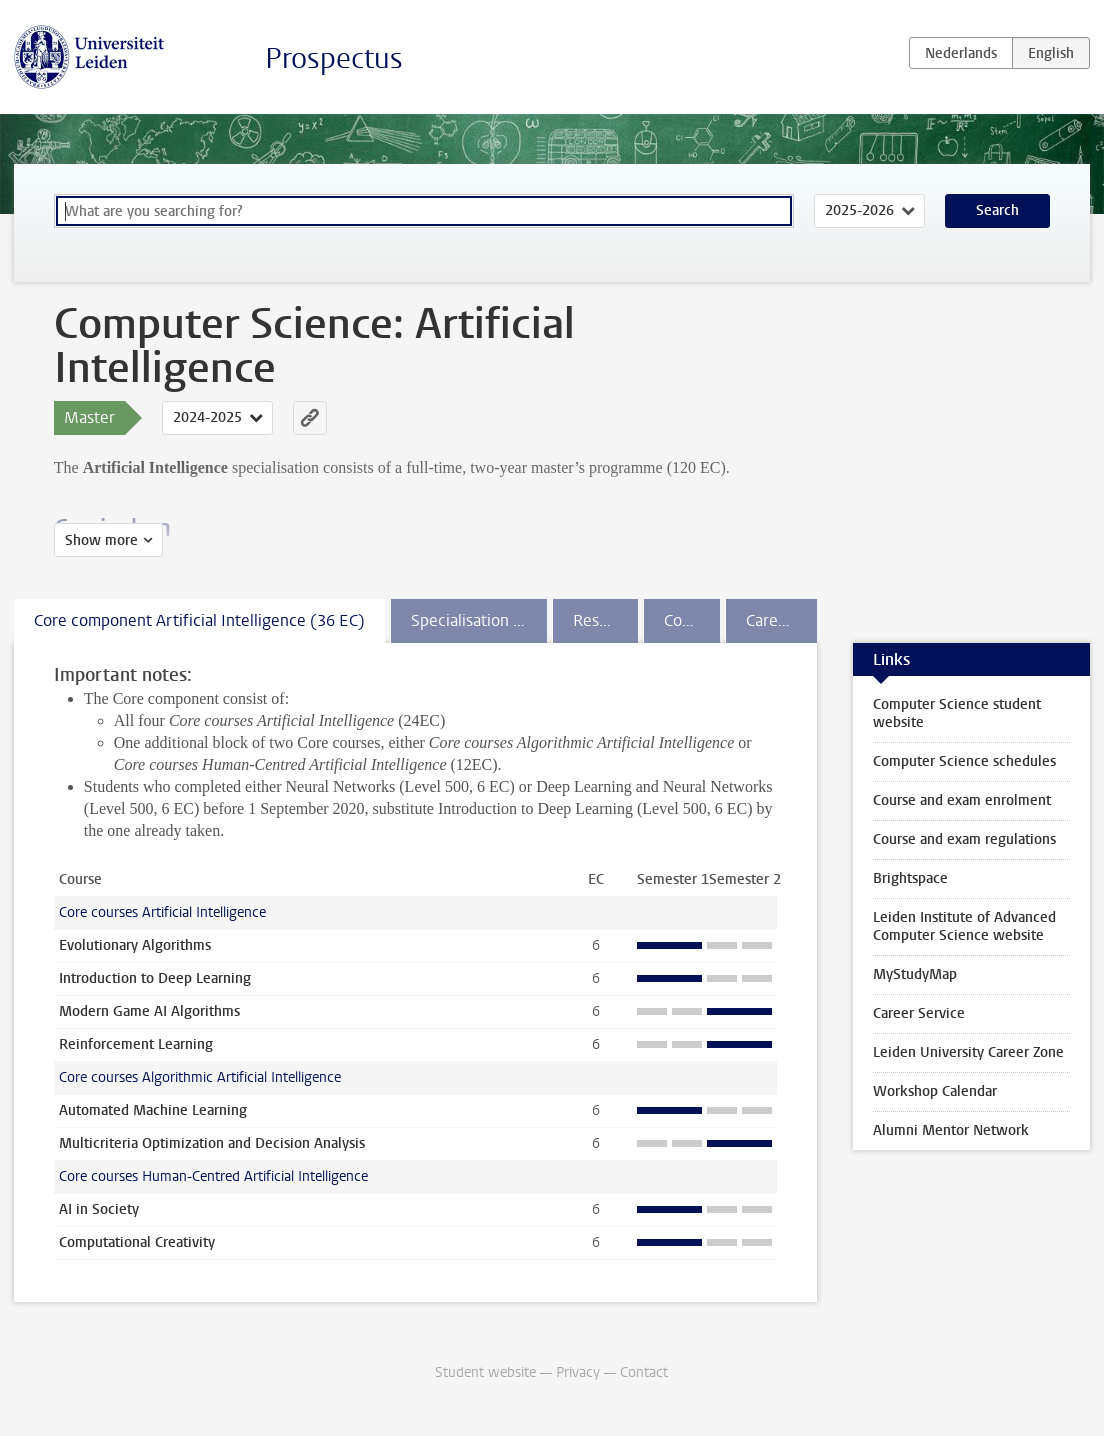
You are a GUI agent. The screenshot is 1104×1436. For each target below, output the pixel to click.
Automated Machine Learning (153, 1110)
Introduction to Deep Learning (155, 978)
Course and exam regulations (964, 839)
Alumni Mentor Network (951, 1130)
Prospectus (334, 58)
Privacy (578, 1372)
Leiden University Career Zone (968, 1052)
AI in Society (99, 1209)
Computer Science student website (957, 713)
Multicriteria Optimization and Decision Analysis (212, 1143)
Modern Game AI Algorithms (149, 1011)
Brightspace (910, 878)
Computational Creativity (137, 1242)
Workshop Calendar (935, 1091)
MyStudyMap (915, 974)
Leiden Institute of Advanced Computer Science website (964, 926)
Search (997, 210)
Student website (485, 1372)
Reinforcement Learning (136, 1044)
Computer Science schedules (964, 761)
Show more (101, 540)
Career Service (919, 1013)
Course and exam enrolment (962, 800)
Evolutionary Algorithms (135, 945)
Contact (644, 1372)
